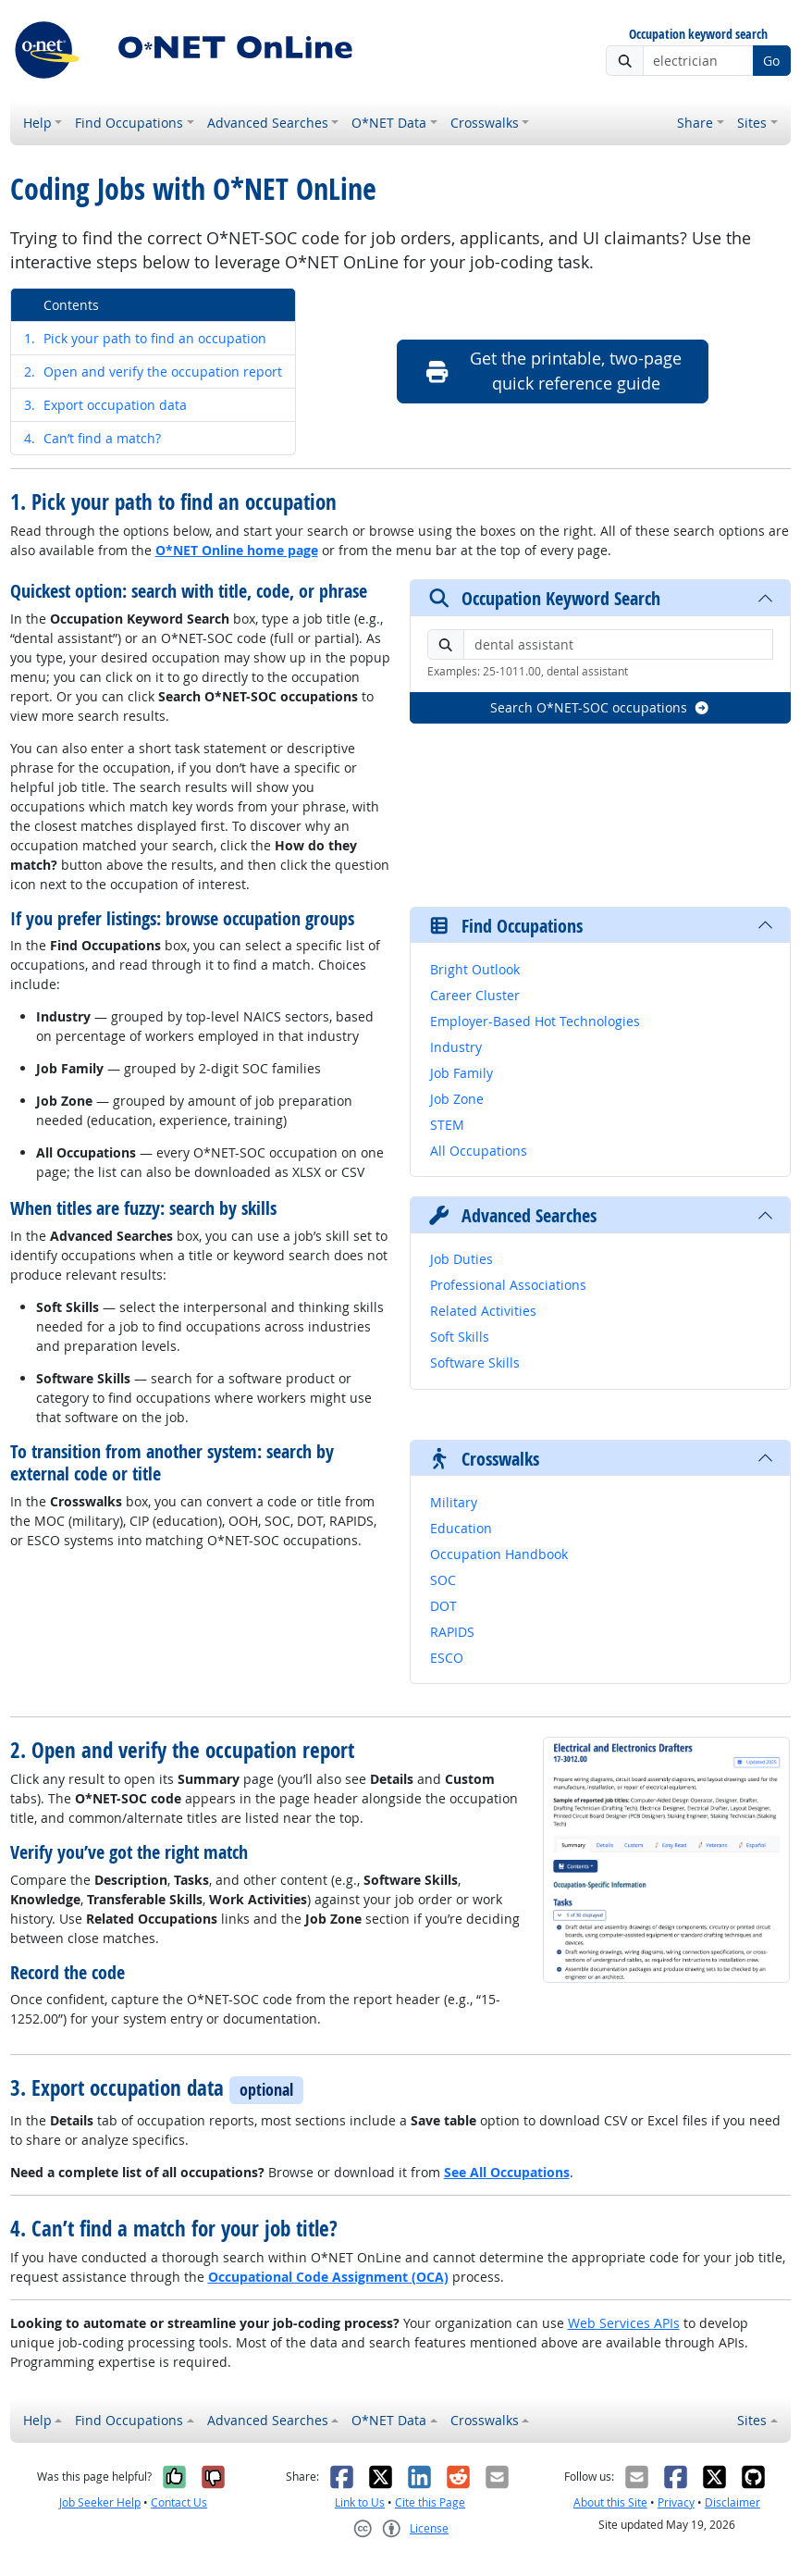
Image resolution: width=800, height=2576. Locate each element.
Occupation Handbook (499, 1554)
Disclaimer (732, 2502)
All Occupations (478, 1150)
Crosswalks (484, 122)
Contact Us (179, 2502)
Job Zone (457, 1099)
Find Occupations (129, 122)
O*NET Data (388, 122)
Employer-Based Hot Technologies (535, 1021)
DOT (443, 1606)
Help (37, 122)
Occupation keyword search (698, 35)
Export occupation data (105, 405)
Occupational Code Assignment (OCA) (328, 2276)
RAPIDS (452, 1632)
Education (461, 1528)
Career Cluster (475, 995)
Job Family (461, 1073)
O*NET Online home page (236, 550)
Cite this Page (430, 2502)
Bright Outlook (475, 969)
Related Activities (483, 1310)
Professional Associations (508, 1285)
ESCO (446, 1657)
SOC (443, 1580)
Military (453, 1502)
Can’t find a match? (92, 438)
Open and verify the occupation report (153, 371)
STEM (447, 1124)
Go (771, 60)
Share (695, 122)
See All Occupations (507, 2172)
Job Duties (461, 1259)
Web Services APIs (624, 2323)
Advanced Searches (267, 122)
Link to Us (360, 2502)
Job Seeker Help (100, 2502)
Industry (456, 1047)
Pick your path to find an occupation (145, 338)
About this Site (610, 2502)
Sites (752, 122)
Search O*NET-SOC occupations (600, 707)
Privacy (676, 2502)
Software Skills (475, 1362)
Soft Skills (459, 1336)
